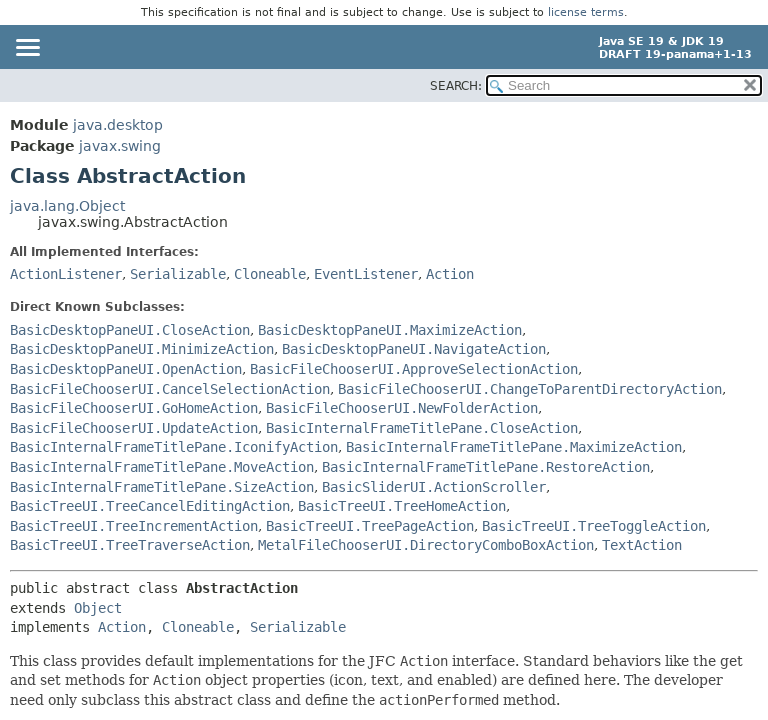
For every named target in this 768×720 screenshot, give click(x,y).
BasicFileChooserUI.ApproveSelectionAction (414, 369)
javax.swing (120, 146)
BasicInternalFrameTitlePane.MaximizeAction (514, 447)
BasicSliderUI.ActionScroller (434, 487)
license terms (586, 12)
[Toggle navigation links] (27, 49)
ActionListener (66, 274)
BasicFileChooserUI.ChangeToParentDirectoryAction (530, 389)
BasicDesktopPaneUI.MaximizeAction (390, 330)
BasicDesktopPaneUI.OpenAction (126, 369)
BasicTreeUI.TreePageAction (370, 526)
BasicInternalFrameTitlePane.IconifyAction (174, 447)
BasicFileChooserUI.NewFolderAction (402, 408)
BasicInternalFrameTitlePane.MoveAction (162, 467)
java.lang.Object (67, 206)
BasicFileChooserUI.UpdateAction (134, 428)
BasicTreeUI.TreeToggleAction (594, 526)
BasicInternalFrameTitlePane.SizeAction (162, 487)
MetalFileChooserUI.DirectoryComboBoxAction (426, 545)
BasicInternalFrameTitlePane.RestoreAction (486, 467)
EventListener (366, 274)
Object (98, 608)
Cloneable (270, 274)
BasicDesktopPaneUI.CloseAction (130, 330)
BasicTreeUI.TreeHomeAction (402, 506)
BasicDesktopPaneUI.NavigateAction (414, 349)
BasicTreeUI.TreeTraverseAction (130, 545)
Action (450, 274)
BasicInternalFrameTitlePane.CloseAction (422, 428)
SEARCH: (456, 86)
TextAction (642, 545)
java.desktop (118, 125)
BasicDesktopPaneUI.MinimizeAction (142, 349)
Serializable (178, 274)
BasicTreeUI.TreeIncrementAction (134, 526)
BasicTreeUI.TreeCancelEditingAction (150, 506)
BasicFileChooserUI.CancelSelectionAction (170, 389)
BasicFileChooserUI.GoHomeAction (134, 408)
